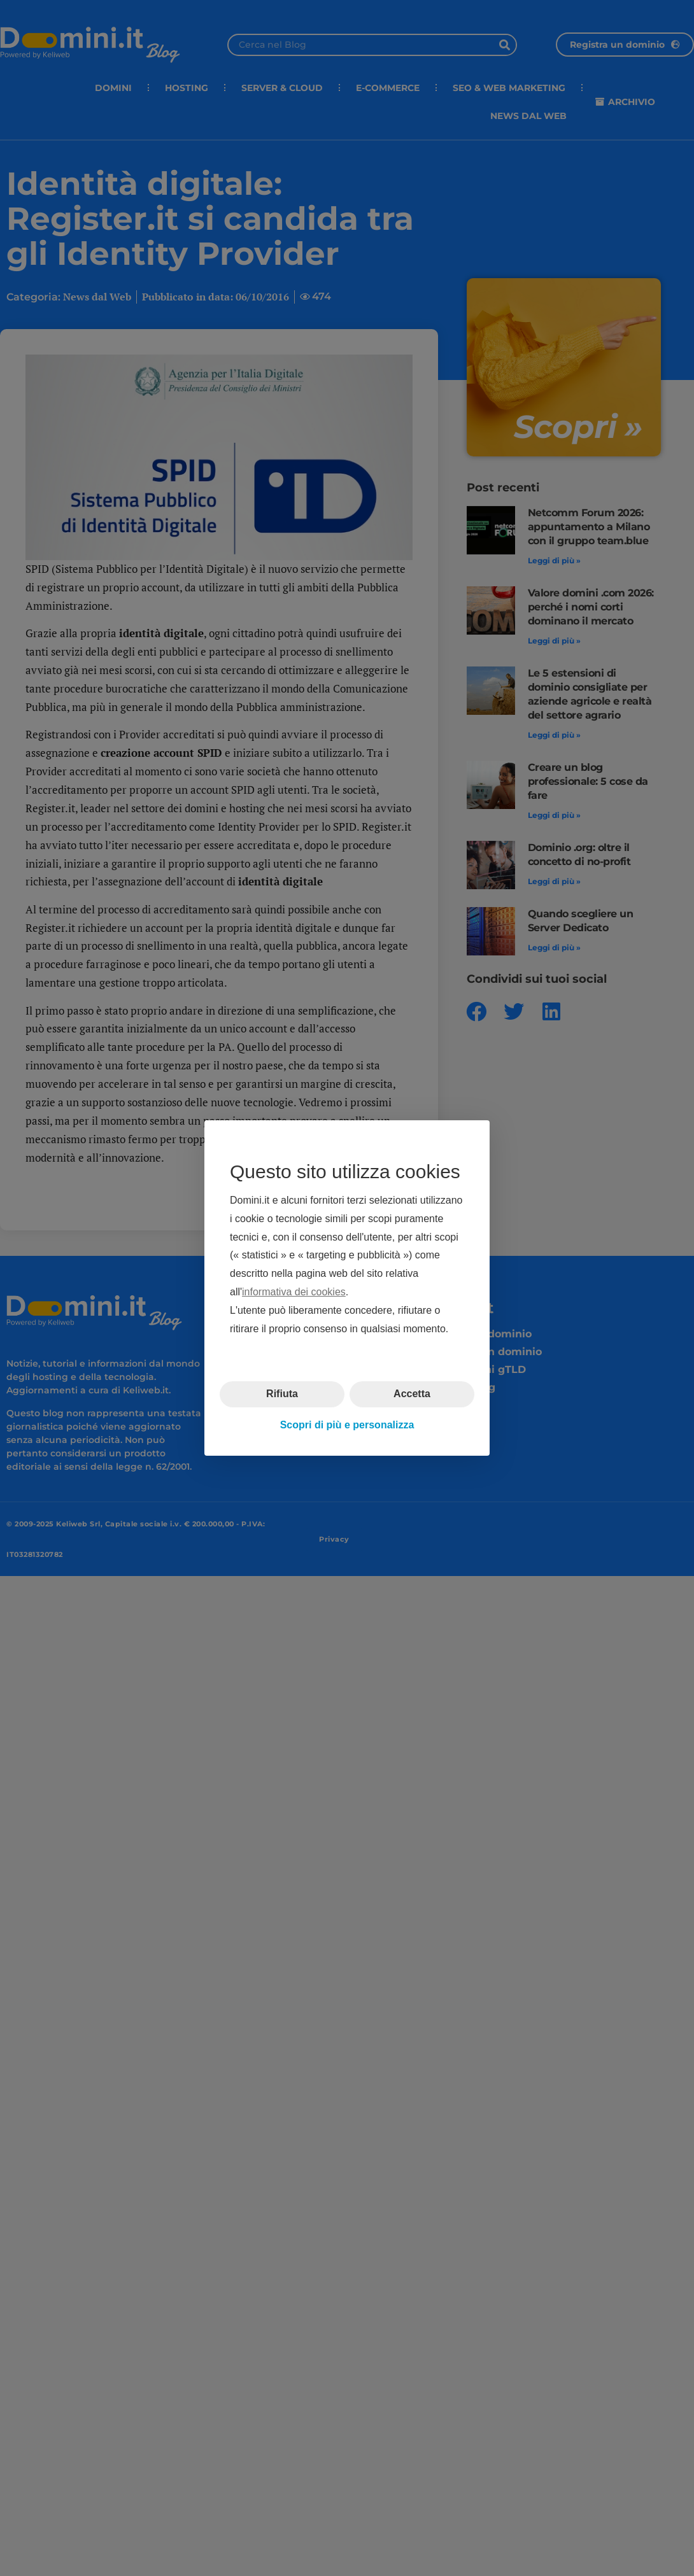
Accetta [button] (411, 1393)
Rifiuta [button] (282, 1393)
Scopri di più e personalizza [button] (347, 1424)
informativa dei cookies (294, 1291)
